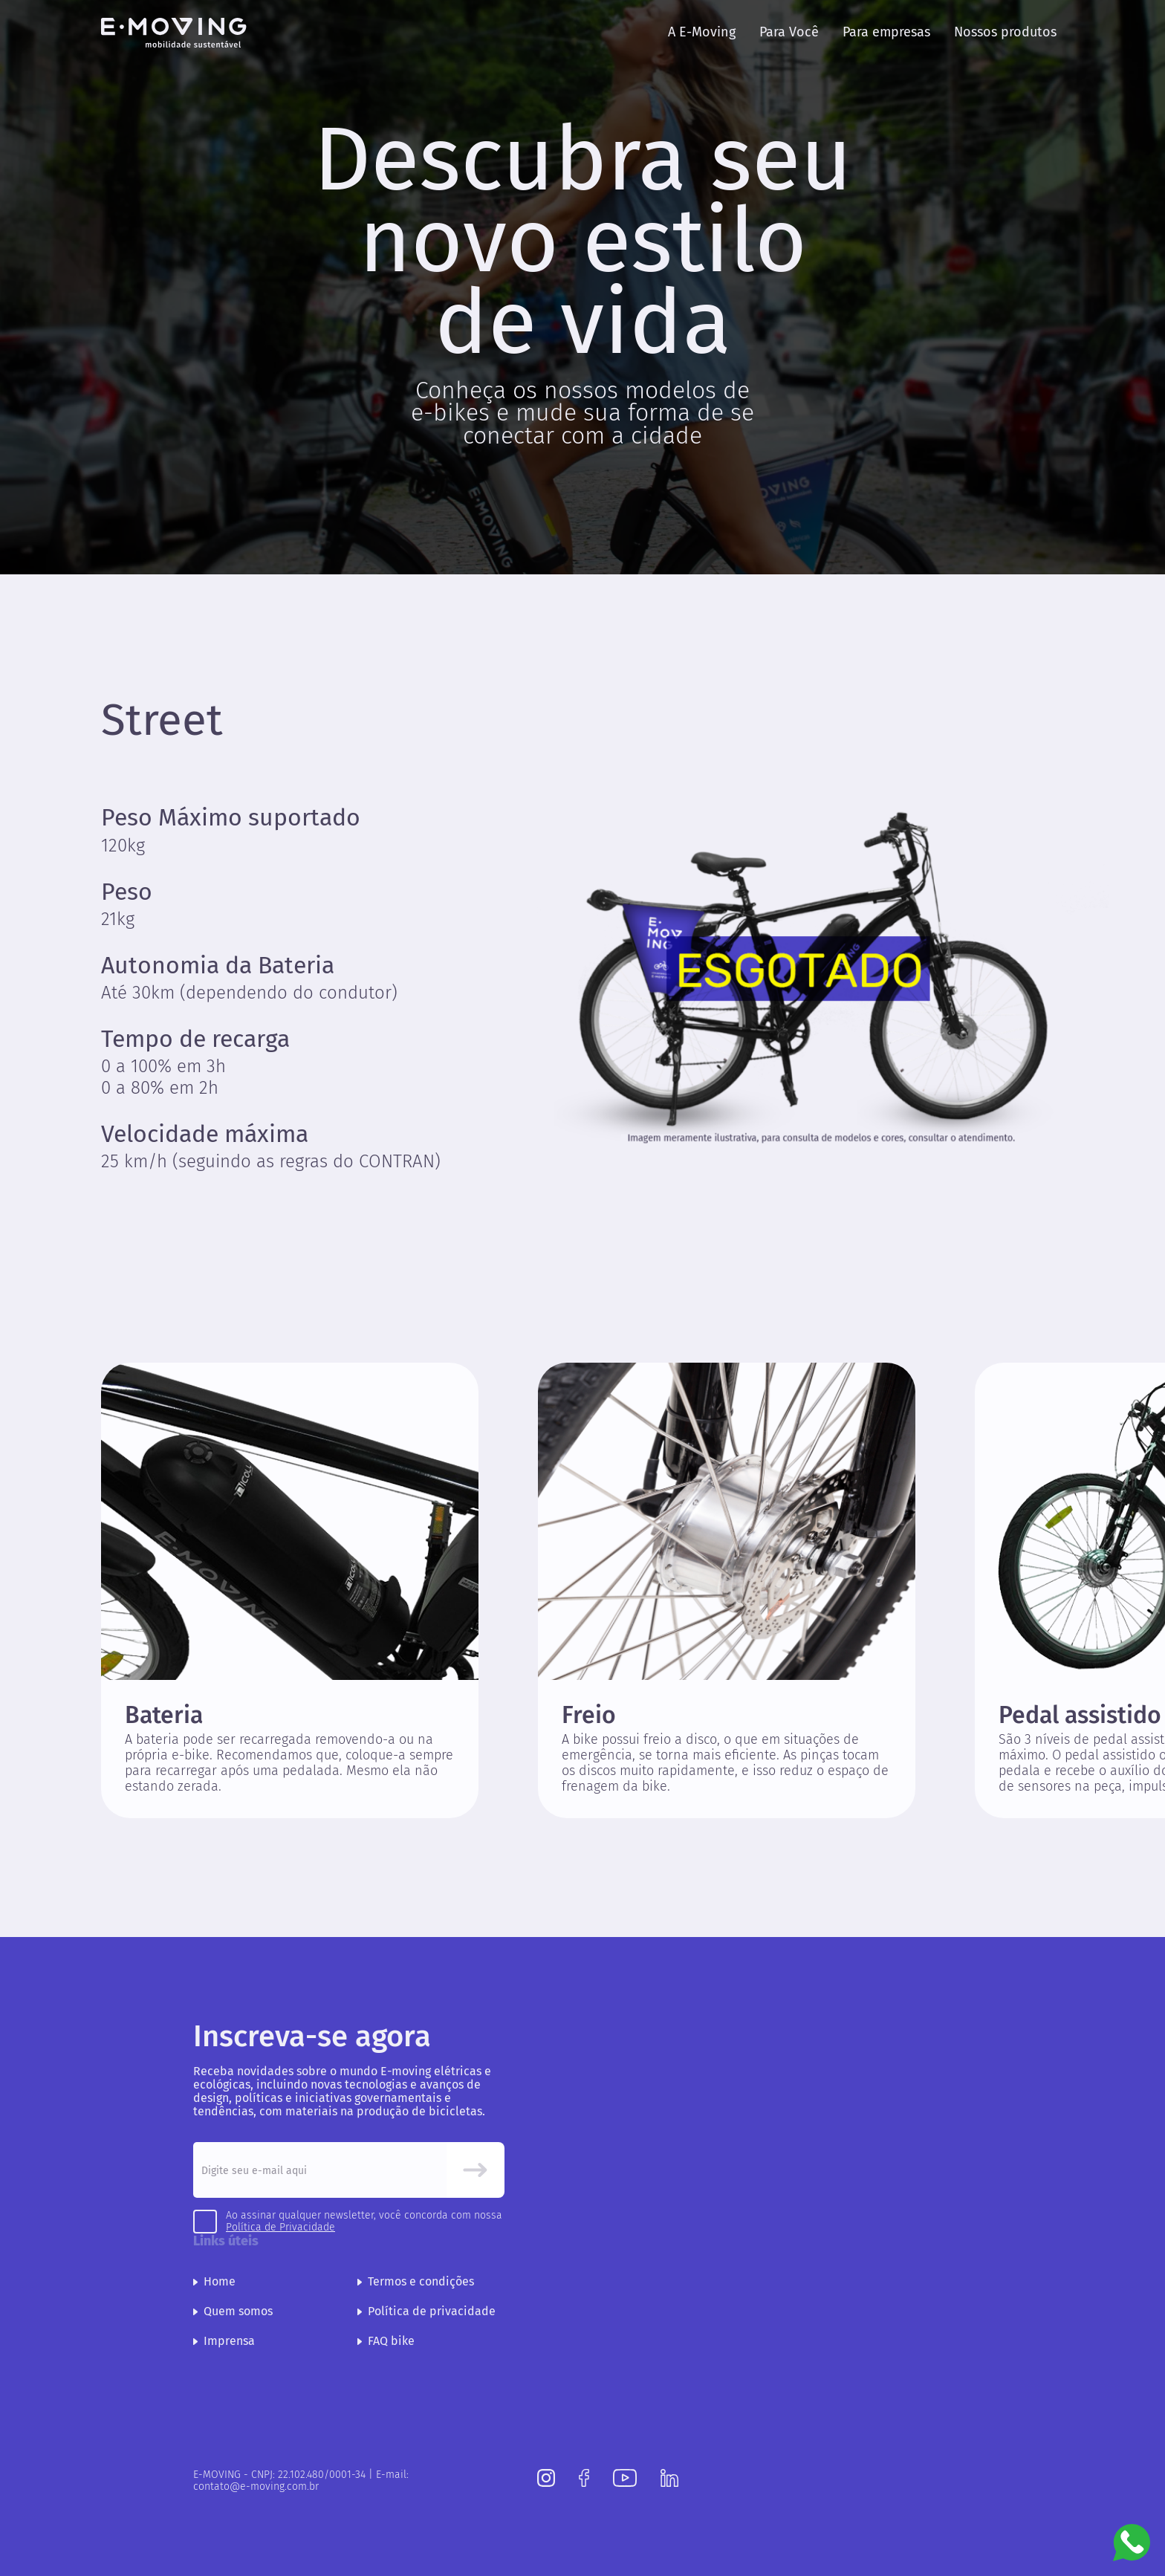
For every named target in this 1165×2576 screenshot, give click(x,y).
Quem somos (233, 2311)
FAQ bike (386, 2341)
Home (214, 2281)
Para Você (789, 32)
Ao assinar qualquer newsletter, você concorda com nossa (364, 2221)
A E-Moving (702, 32)
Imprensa (224, 2341)
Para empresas (886, 32)
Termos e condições (415, 2281)
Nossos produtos (1005, 32)
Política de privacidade (426, 2311)
